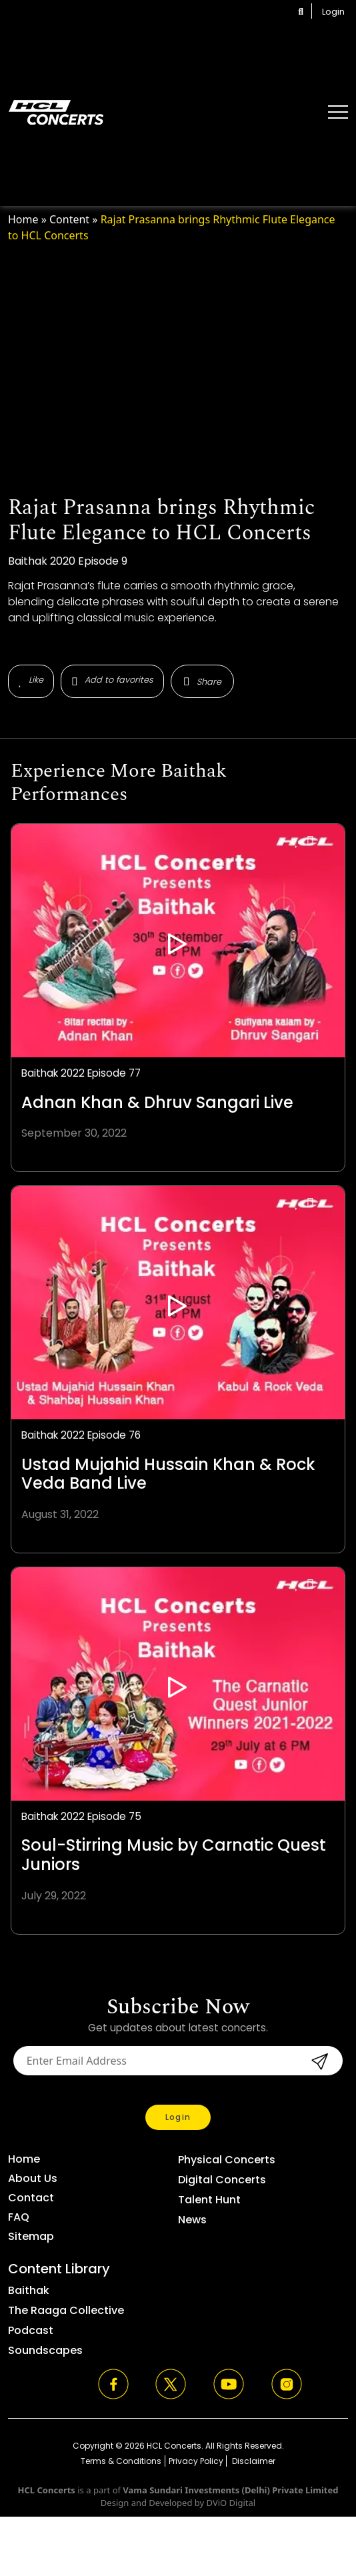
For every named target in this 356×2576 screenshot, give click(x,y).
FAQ (18, 2217)
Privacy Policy (196, 2461)
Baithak (28, 2290)
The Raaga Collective (66, 2310)
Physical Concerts (226, 2159)
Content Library (59, 2268)
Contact (31, 2197)
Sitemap (31, 2236)
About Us (32, 2178)
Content (69, 219)
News (192, 2219)
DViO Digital (231, 2503)
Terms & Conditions (121, 2461)
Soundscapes (45, 2350)
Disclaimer (252, 2461)
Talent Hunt (209, 2199)
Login (333, 11)
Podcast (30, 2330)
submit (317, 2061)
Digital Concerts (222, 2179)
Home (23, 219)
